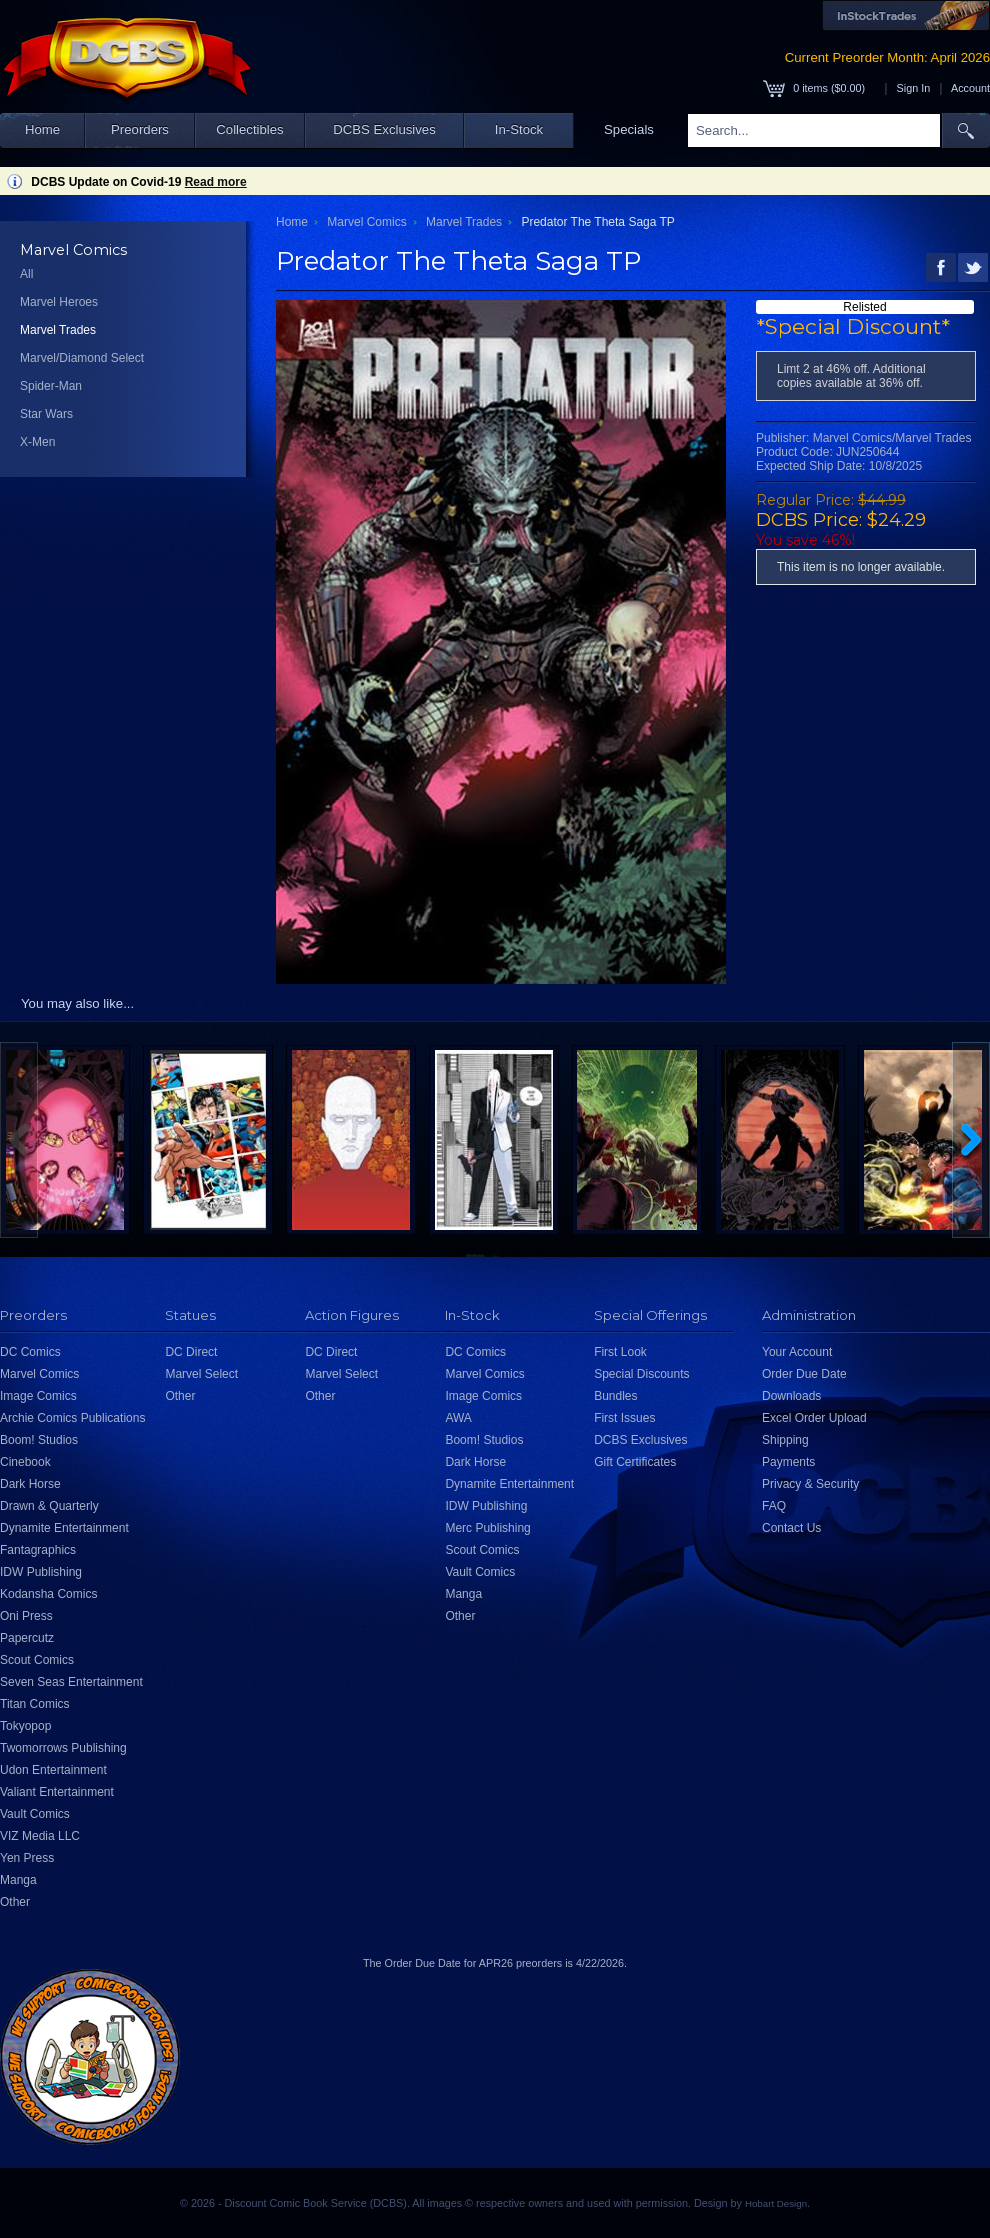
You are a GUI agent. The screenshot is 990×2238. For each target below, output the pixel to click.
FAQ (774, 1506)
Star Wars (46, 414)
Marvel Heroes (59, 302)
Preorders (140, 129)
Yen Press (27, 1858)
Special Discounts (641, 1374)
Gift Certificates (635, 1462)
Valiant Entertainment (57, 1792)
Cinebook (25, 1462)
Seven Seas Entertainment (71, 1682)
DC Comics (30, 1352)
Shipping (785, 1440)
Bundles (615, 1396)
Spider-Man (51, 386)
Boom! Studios (39, 1440)
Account (970, 88)
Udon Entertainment (53, 1770)
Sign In (914, 88)
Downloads (791, 1396)
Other (15, 1902)
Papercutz (27, 1638)
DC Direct (191, 1352)
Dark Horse (30, 1484)
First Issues (624, 1418)
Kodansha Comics (48, 1594)
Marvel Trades (58, 330)
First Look (620, 1352)
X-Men (37, 442)
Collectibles (249, 129)
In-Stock (519, 129)
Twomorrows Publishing (63, 1748)
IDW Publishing (41, 1572)
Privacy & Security (810, 1484)
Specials (629, 129)
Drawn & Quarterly (49, 1506)
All (26, 274)
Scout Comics (37, 1660)
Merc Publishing (487, 1528)
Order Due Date (804, 1374)
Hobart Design (776, 2203)
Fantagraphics (38, 1550)
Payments (788, 1462)
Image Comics (38, 1396)
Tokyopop (25, 1726)
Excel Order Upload (814, 1418)
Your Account (797, 1352)
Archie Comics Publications (72, 1418)
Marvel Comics (366, 222)
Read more (216, 182)
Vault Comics (35, 1814)
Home (42, 129)
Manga (18, 1880)
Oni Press (26, 1616)
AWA (458, 1418)
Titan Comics (35, 1704)
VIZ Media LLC (40, 1836)
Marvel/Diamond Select (82, 358)
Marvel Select (201, 1374)
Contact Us (791, 1528)
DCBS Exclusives (384, 129)
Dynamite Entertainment (64, 1528)
